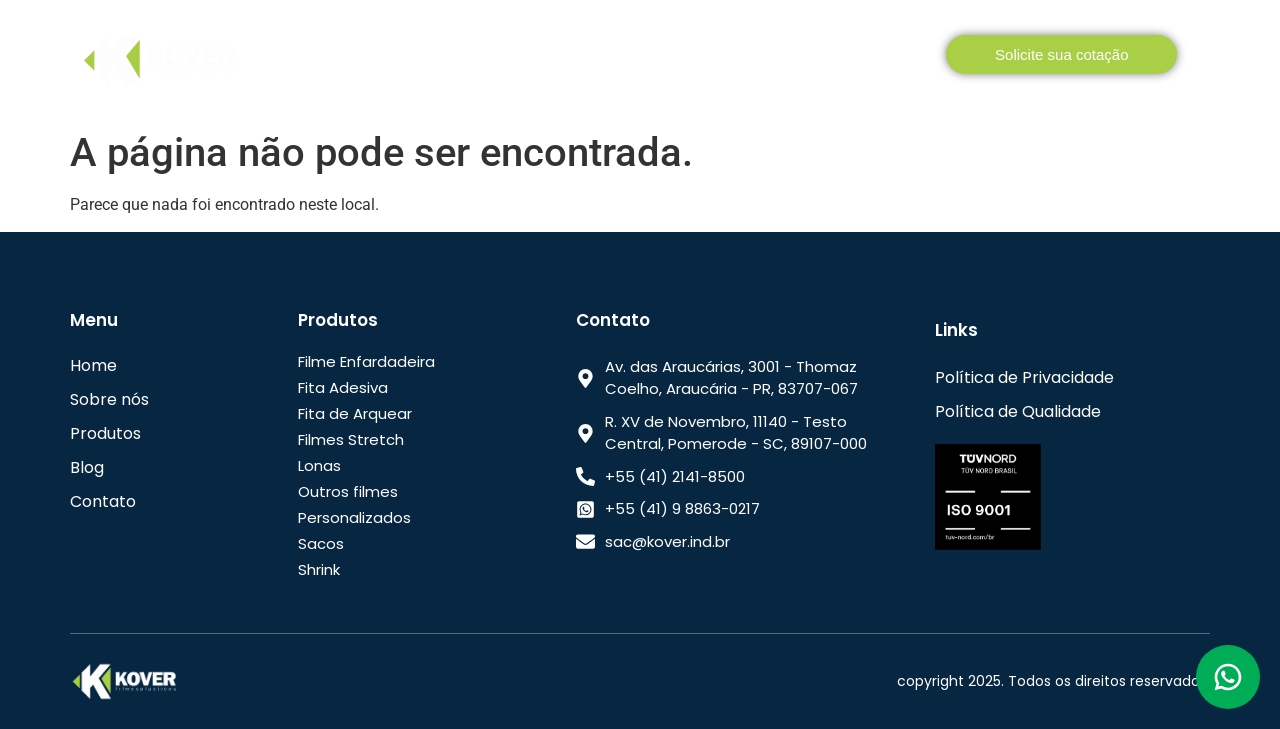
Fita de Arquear (355, 413)
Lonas (319, 465)
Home (304, 57)
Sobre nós (403, 57)
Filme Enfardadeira (366, 361)
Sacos (321, 543)
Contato (875, 57)
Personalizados (354, 517)
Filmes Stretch (351, 439)
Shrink (319, 569)
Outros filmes (348, 491)
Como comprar (674, 57)
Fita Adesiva (343, 387)
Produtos (527, 58)
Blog (789, 57)
